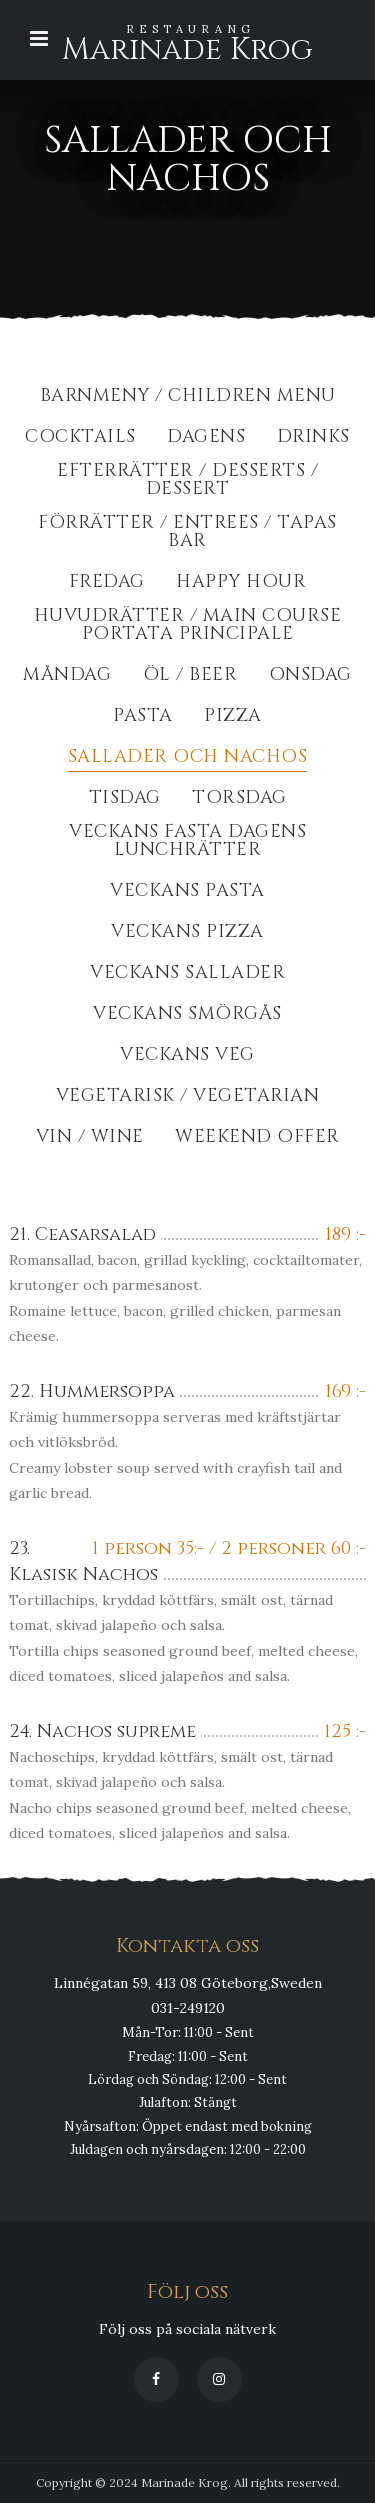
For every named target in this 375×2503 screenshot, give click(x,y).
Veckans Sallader (187, 974)
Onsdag (310, 676)
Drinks (313, 438)
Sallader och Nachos (188, 758)
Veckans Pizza (187, 933)
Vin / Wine (90, 1138)
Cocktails (80, 438)
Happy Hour (241, 583)
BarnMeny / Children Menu (188, 397)
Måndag (67, 676)
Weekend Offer (257, 1138)
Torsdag (239, 799)
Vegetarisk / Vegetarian (188, 1097)
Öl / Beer (190, 676)
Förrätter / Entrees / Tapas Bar (187, 533)
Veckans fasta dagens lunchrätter (187, 842)
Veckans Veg (187, 1056)
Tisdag (125, 799)
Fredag (107, 583)
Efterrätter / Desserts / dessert (187, 481)
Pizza (233, 717)
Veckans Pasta (187, 892)
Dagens (206, 438)
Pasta (143, 717)
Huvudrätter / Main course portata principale (188, 626)
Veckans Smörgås (187, 1015)
